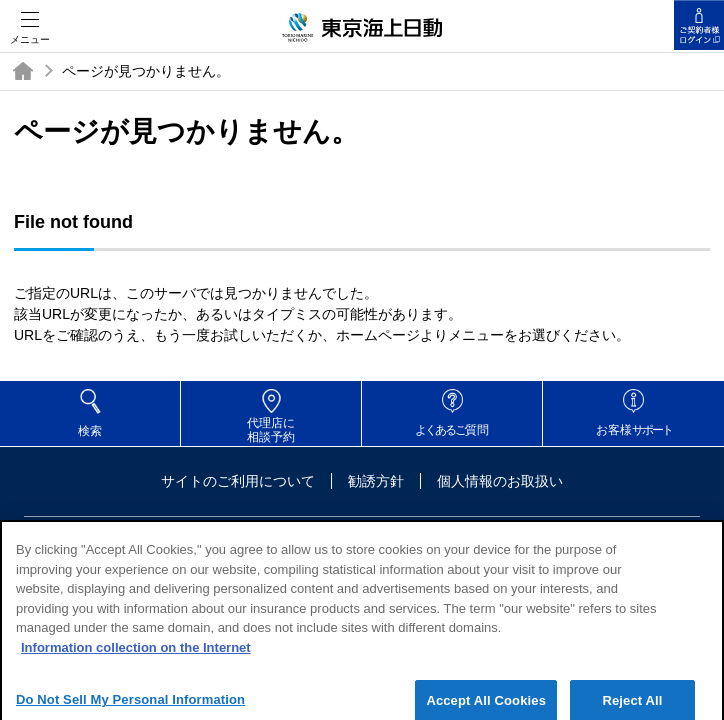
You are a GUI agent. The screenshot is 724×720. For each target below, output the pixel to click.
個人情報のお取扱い (500, 481)
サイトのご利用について (238, 481)
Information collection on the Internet (136, 655)
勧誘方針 (376, 481)
